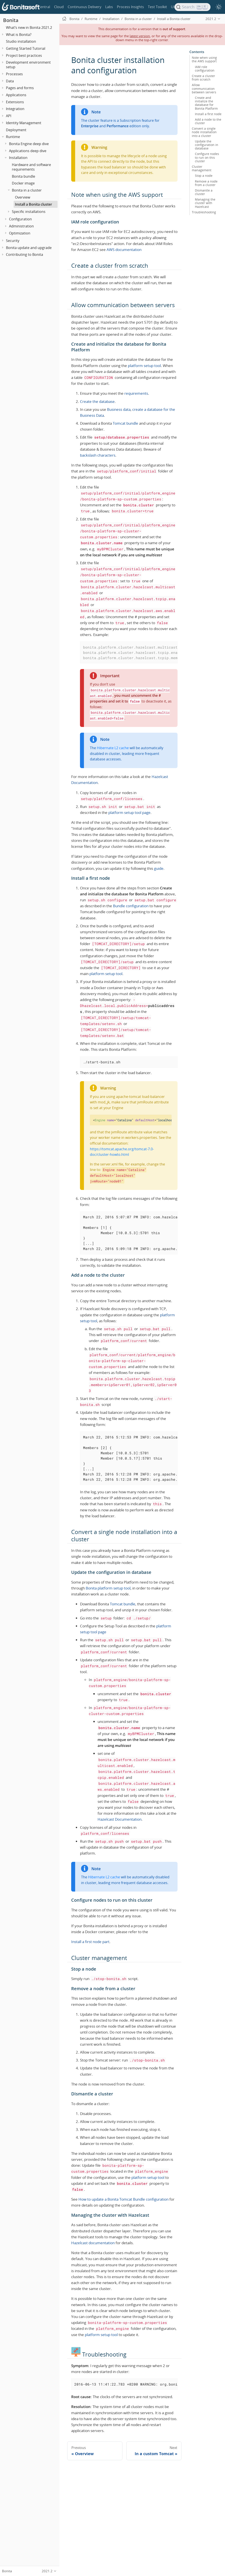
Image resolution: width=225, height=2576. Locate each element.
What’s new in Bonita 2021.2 (29, 27)
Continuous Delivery (84, 6)
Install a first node (208, 114)
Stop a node (203, 176)
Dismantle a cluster (203, 192)
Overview (22, 197)
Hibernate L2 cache (113, 747)
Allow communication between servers (204, 88)
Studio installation (21, 41)
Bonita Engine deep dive (29, 143)
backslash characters (97, 455)
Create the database (97, 401)
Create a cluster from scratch (203, 77)
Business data (119, 409)
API (8, 115)
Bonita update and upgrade (29, 247)
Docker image (23, 183)
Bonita (28, 6)
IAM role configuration (204, 68)
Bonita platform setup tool (108, 1588)
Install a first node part (90, 1941)
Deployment (16, 129)
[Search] (192, 7)
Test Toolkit (157, 6)
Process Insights (130, 6)
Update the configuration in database (206, 144)
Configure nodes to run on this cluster (207, 157)
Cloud (59, 6)
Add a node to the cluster (208, 121)
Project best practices (24, 55)
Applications (16, 94)
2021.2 (210, 19)
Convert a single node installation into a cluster (204, 132)
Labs (109, 6)
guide (158, 868)
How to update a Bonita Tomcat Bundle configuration (123, 2199)
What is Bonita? (18, 34)
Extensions (15, 102)
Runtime (13, 136)
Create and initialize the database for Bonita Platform (206, 103)
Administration (21, 226)
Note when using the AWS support (204, 59)
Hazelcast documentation (93, 2242)
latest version (140, 36)
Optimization (19, 233)
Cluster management (201, 168)
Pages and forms (20, 87)
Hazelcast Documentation (120, 1819)
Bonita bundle (23, 176)
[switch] (218, 7)
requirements (136, 393)
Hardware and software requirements (31, 167)
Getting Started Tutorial (25, 48)
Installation (18, 157)
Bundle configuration (131, 905)
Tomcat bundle (125, 423)
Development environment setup (28, 64)
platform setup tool (144, 365)
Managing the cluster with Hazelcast (205, 202)
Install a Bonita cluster (33, 204)
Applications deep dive (27, 150)
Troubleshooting (204, 212)
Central (44, 6)
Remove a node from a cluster (206, 183)
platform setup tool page (129, 812)
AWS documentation (124, 249)
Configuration (20, 219)
